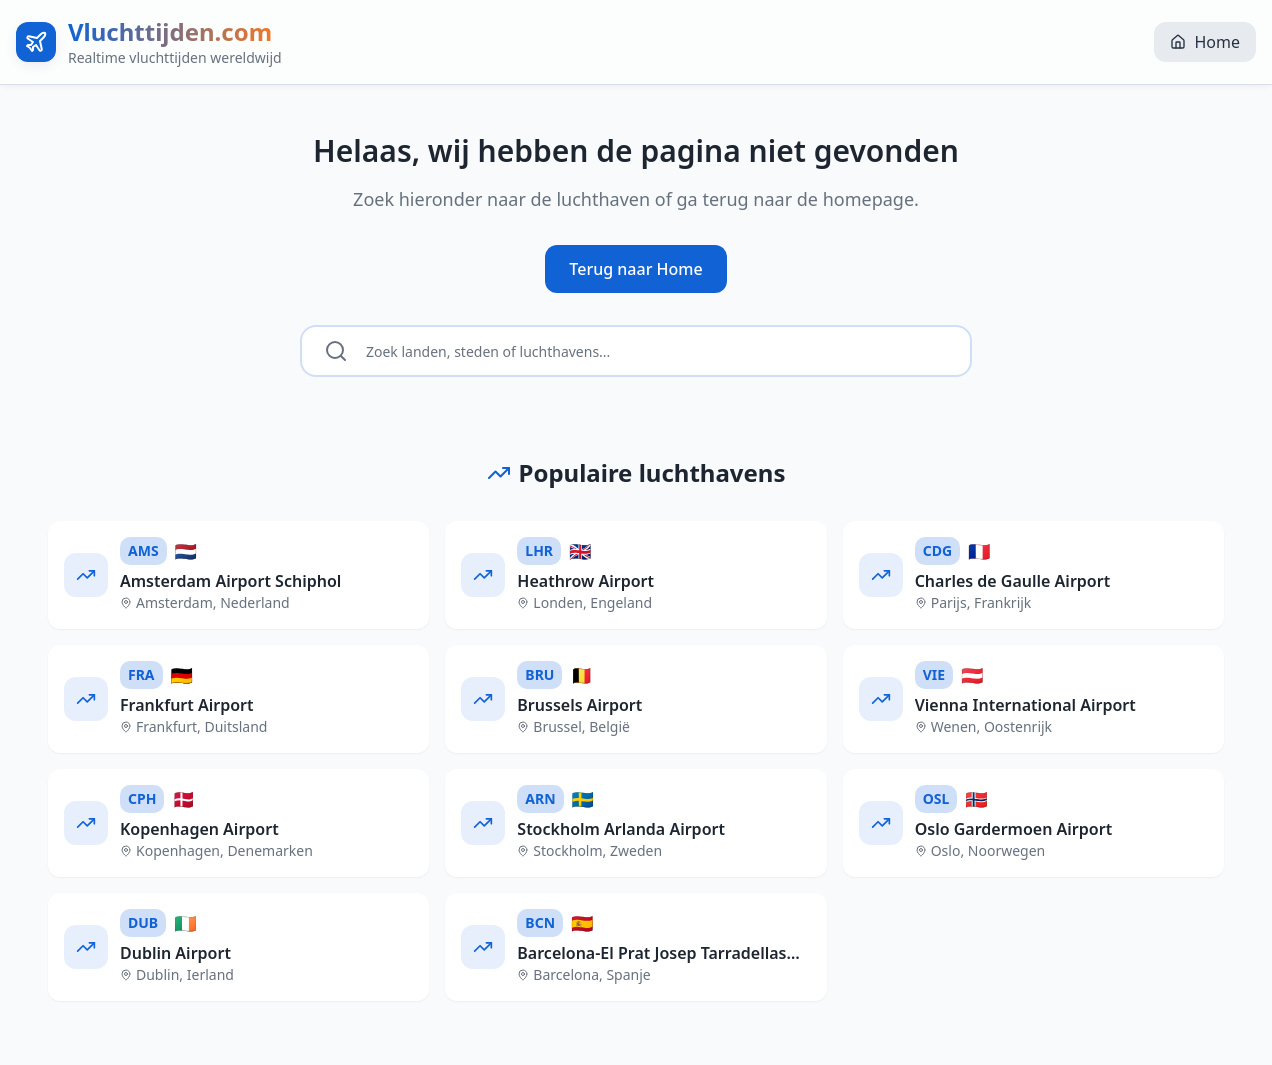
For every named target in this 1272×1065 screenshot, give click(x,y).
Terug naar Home (635, 269)
